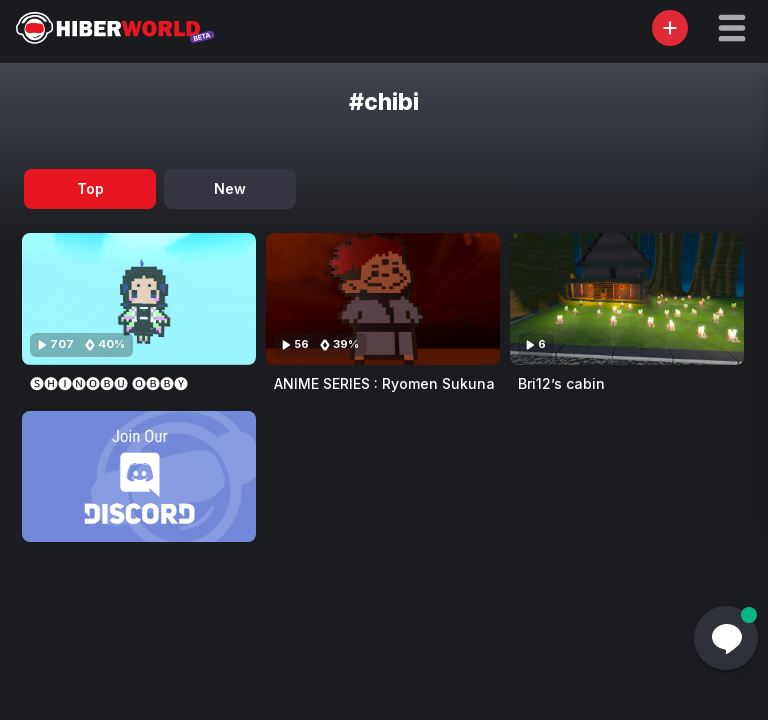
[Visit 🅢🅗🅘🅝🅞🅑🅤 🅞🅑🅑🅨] (139, 299)
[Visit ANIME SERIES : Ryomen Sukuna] (383, 299)
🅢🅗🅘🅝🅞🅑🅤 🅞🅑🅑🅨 (109, 383)
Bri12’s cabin (561, 383)
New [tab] (230, 188)
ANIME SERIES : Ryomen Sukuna (384, 383)
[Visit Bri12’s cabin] (627, 299)
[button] (732, 28)
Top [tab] (90, 188)
